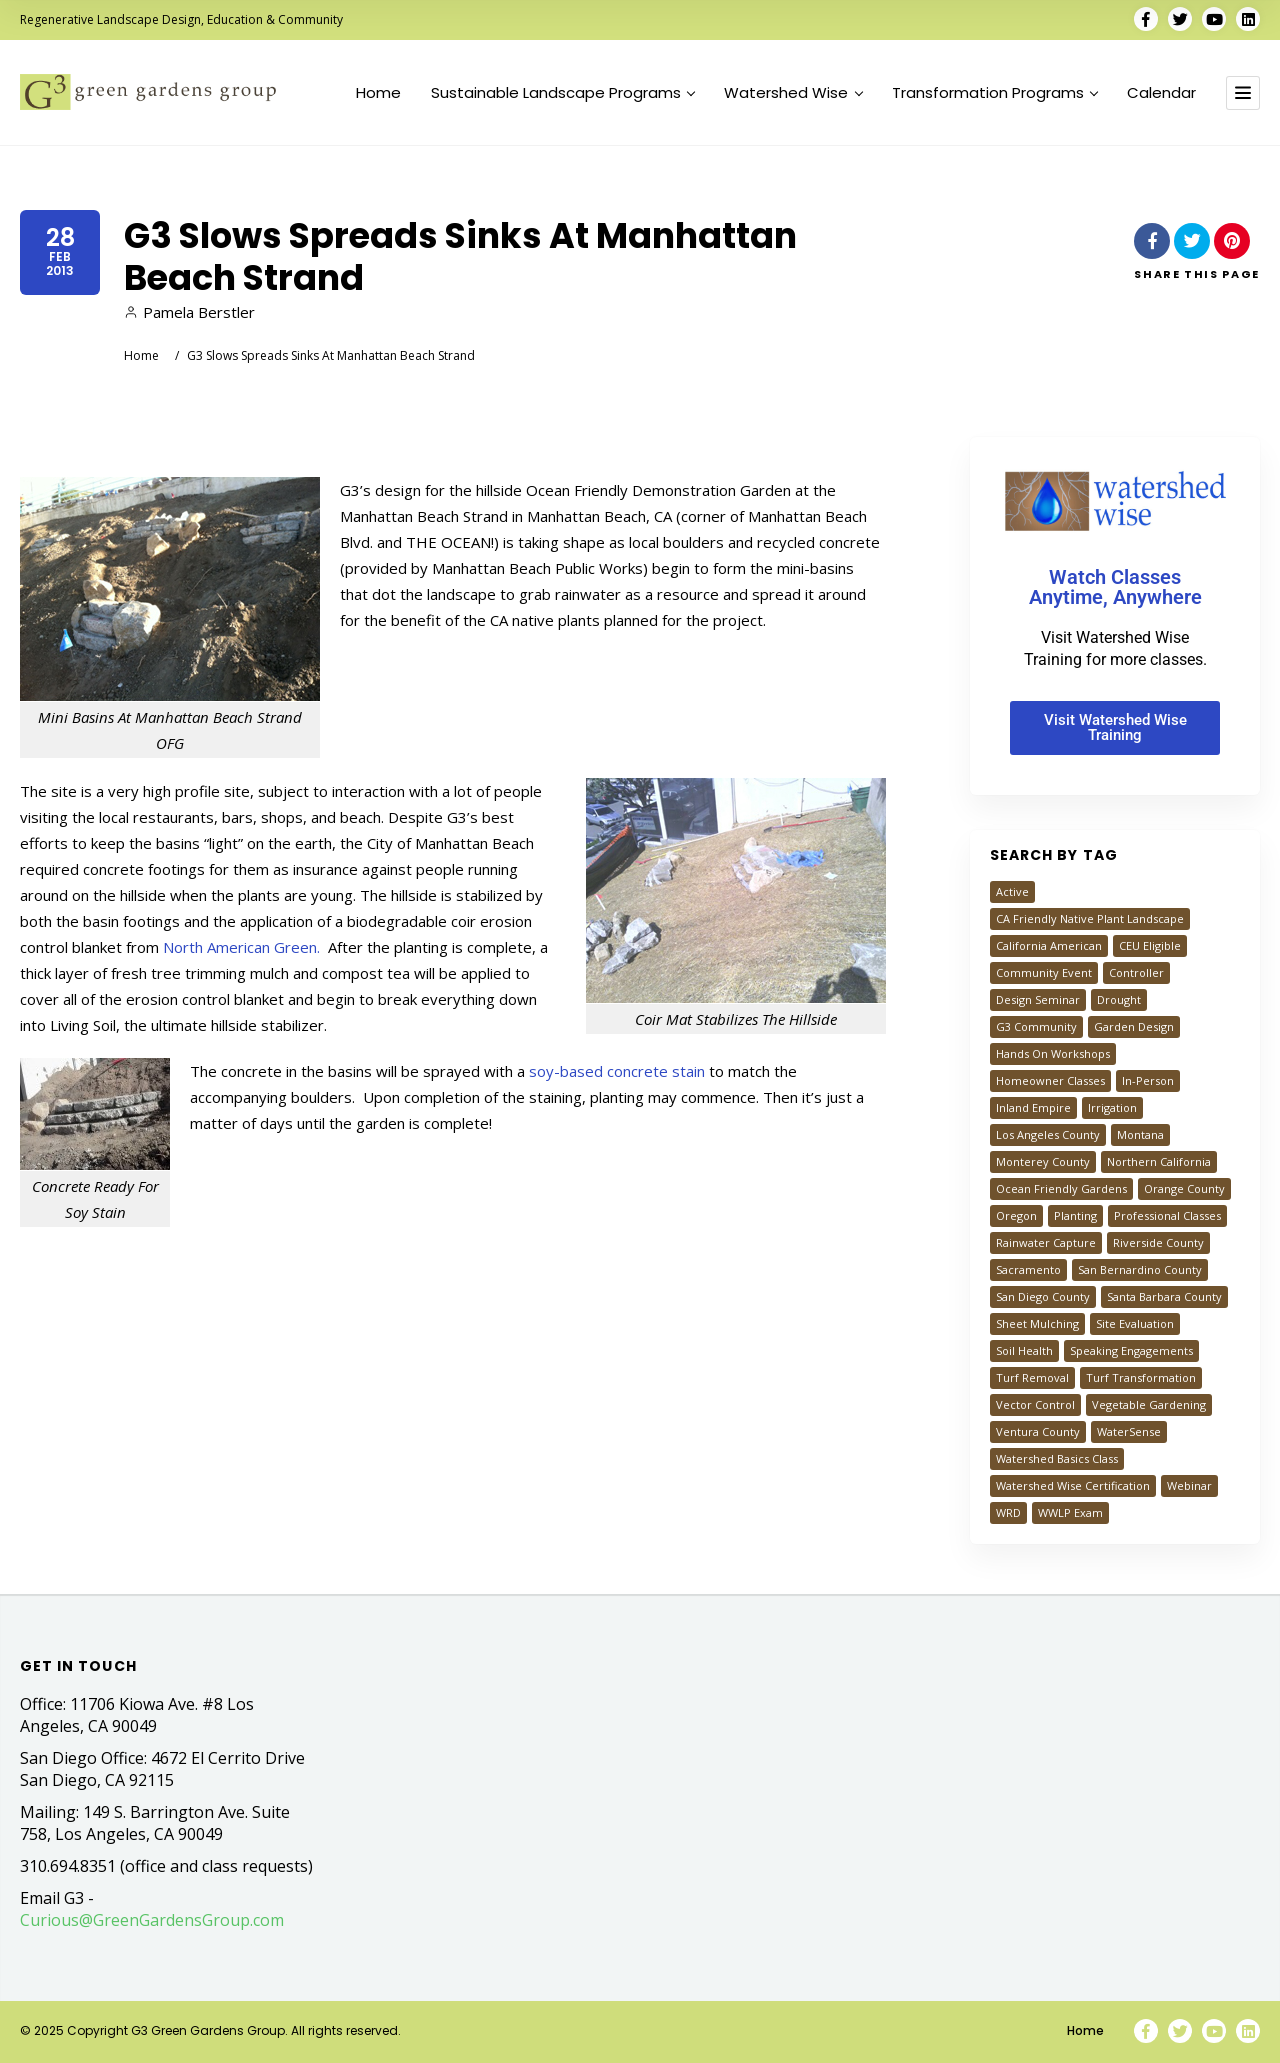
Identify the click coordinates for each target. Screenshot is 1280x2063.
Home (378, 93)
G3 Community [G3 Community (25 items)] (1036, 1026)
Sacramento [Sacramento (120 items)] (1028, 1269)
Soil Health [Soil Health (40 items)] (1024, 1350)
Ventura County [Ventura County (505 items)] (1038, 1431)
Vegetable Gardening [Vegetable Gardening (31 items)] (1149, 1404)
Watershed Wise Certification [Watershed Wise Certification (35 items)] (1073, 1485)
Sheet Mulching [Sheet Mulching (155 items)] (1037, 1323)
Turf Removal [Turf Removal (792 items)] (1032, 1377)
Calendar (1161, 93)
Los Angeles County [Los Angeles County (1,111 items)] (1048, 1134)
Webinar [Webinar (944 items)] (1189, 1485)
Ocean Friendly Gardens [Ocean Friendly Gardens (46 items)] (1061, 1188)
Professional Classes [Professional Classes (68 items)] (1167, 1215)
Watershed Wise (793, 93)
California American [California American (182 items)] (1049, 945)
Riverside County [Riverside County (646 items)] (1158, 1242)
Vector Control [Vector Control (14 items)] (1035, 1404)
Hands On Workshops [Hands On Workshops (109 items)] (1053, 1053)
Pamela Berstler (189, 312)
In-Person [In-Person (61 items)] (1148, 1080)
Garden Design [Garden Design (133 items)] (1134, 1026)
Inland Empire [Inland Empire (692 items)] (1033, 1107)
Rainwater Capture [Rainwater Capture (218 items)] (1046, 1242)
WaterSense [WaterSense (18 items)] (1129, 1431)
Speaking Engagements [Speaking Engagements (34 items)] (1131, 1350)
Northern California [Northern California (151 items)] (1159, 1161)
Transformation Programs (995, 93)
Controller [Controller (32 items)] (1136, 972)
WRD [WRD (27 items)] (1008, 1512)
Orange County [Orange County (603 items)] (1184, 1188)
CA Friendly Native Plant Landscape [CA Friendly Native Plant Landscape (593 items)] (1090, 918)
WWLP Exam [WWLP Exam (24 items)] (1070, 1512)
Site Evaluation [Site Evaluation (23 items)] (1135, 1323)
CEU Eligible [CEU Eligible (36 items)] (1150, 945)
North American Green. (243, 947)
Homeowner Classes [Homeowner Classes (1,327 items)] (1050, 1080)
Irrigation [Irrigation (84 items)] (1112, 1107)
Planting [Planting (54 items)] (1075, 1215)
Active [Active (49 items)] (1012, 891)
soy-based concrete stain (617, 1071)
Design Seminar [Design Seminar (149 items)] (1038, 999)
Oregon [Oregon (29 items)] (1016, 1215)
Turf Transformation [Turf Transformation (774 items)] (1141, 1377)
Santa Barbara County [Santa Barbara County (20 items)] (1164, 1296)
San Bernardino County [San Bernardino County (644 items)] (1140, 1269)
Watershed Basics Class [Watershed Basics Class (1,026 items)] (1057, 1458)
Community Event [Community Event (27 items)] (1044, 972)
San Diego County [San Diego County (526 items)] (1043, 1296)
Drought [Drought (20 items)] (1119, 999)
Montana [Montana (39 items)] (1140, 1134)
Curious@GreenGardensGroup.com (152, 1920)
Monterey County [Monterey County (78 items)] (1043, 1161)
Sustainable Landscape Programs (563, 93)
